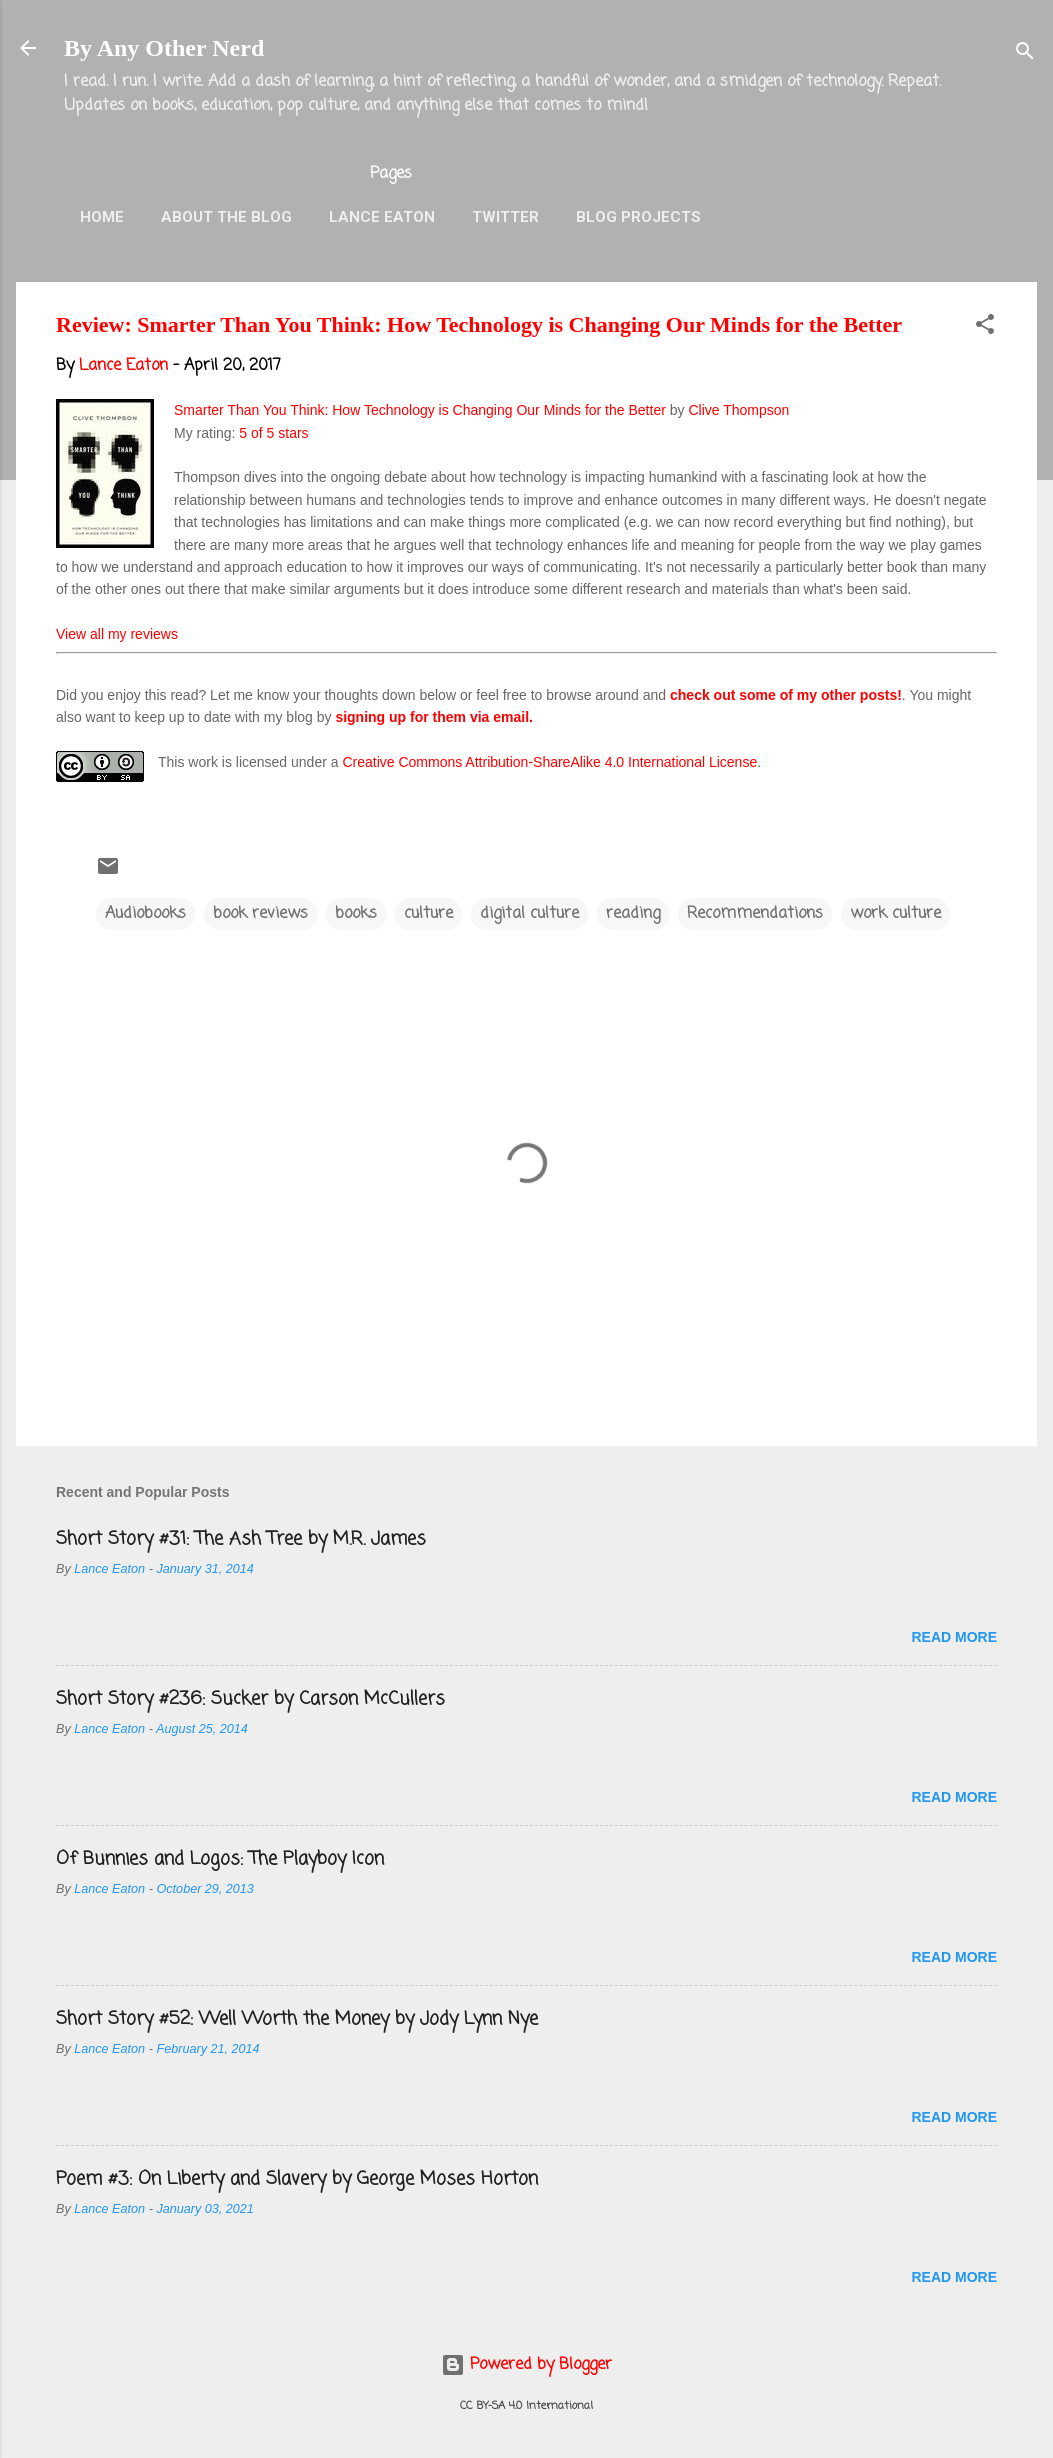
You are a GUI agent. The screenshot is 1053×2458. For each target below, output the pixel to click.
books (356, 914)
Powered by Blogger (526, 2365)
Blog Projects (638, 217)
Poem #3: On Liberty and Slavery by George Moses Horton (297, 2179)
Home (102, 217)
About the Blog (226, 217)
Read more (954, 1637)
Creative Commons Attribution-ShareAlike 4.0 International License (549, 762)
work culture (895, 914)
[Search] (1025, 54)
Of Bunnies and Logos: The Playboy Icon (220, 1859)
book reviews (260, 914)
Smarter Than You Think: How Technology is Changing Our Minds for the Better (420, 410)
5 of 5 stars (273, 433)
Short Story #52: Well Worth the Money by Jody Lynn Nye (297, 2019)
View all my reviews (117, 634)
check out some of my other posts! (786, 695)
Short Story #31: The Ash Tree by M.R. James (241, 1539)
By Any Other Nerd (164, 48)
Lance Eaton (382, 217)
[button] (985, 328)
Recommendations (755, 914)
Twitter (505, 217)
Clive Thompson (738, 410)
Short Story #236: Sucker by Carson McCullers (250, 1699)
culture (428, 914)
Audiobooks (145, 914)
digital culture (529, 914)
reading (633, 914)
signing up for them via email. (434, 717)
